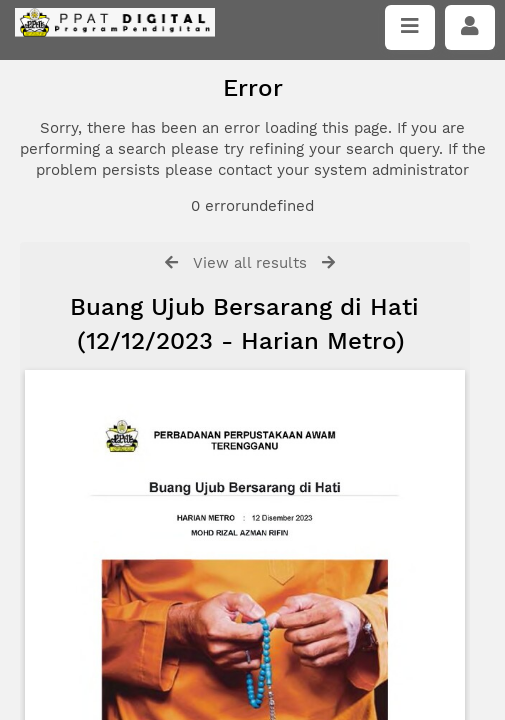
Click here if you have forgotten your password (187, 368)
